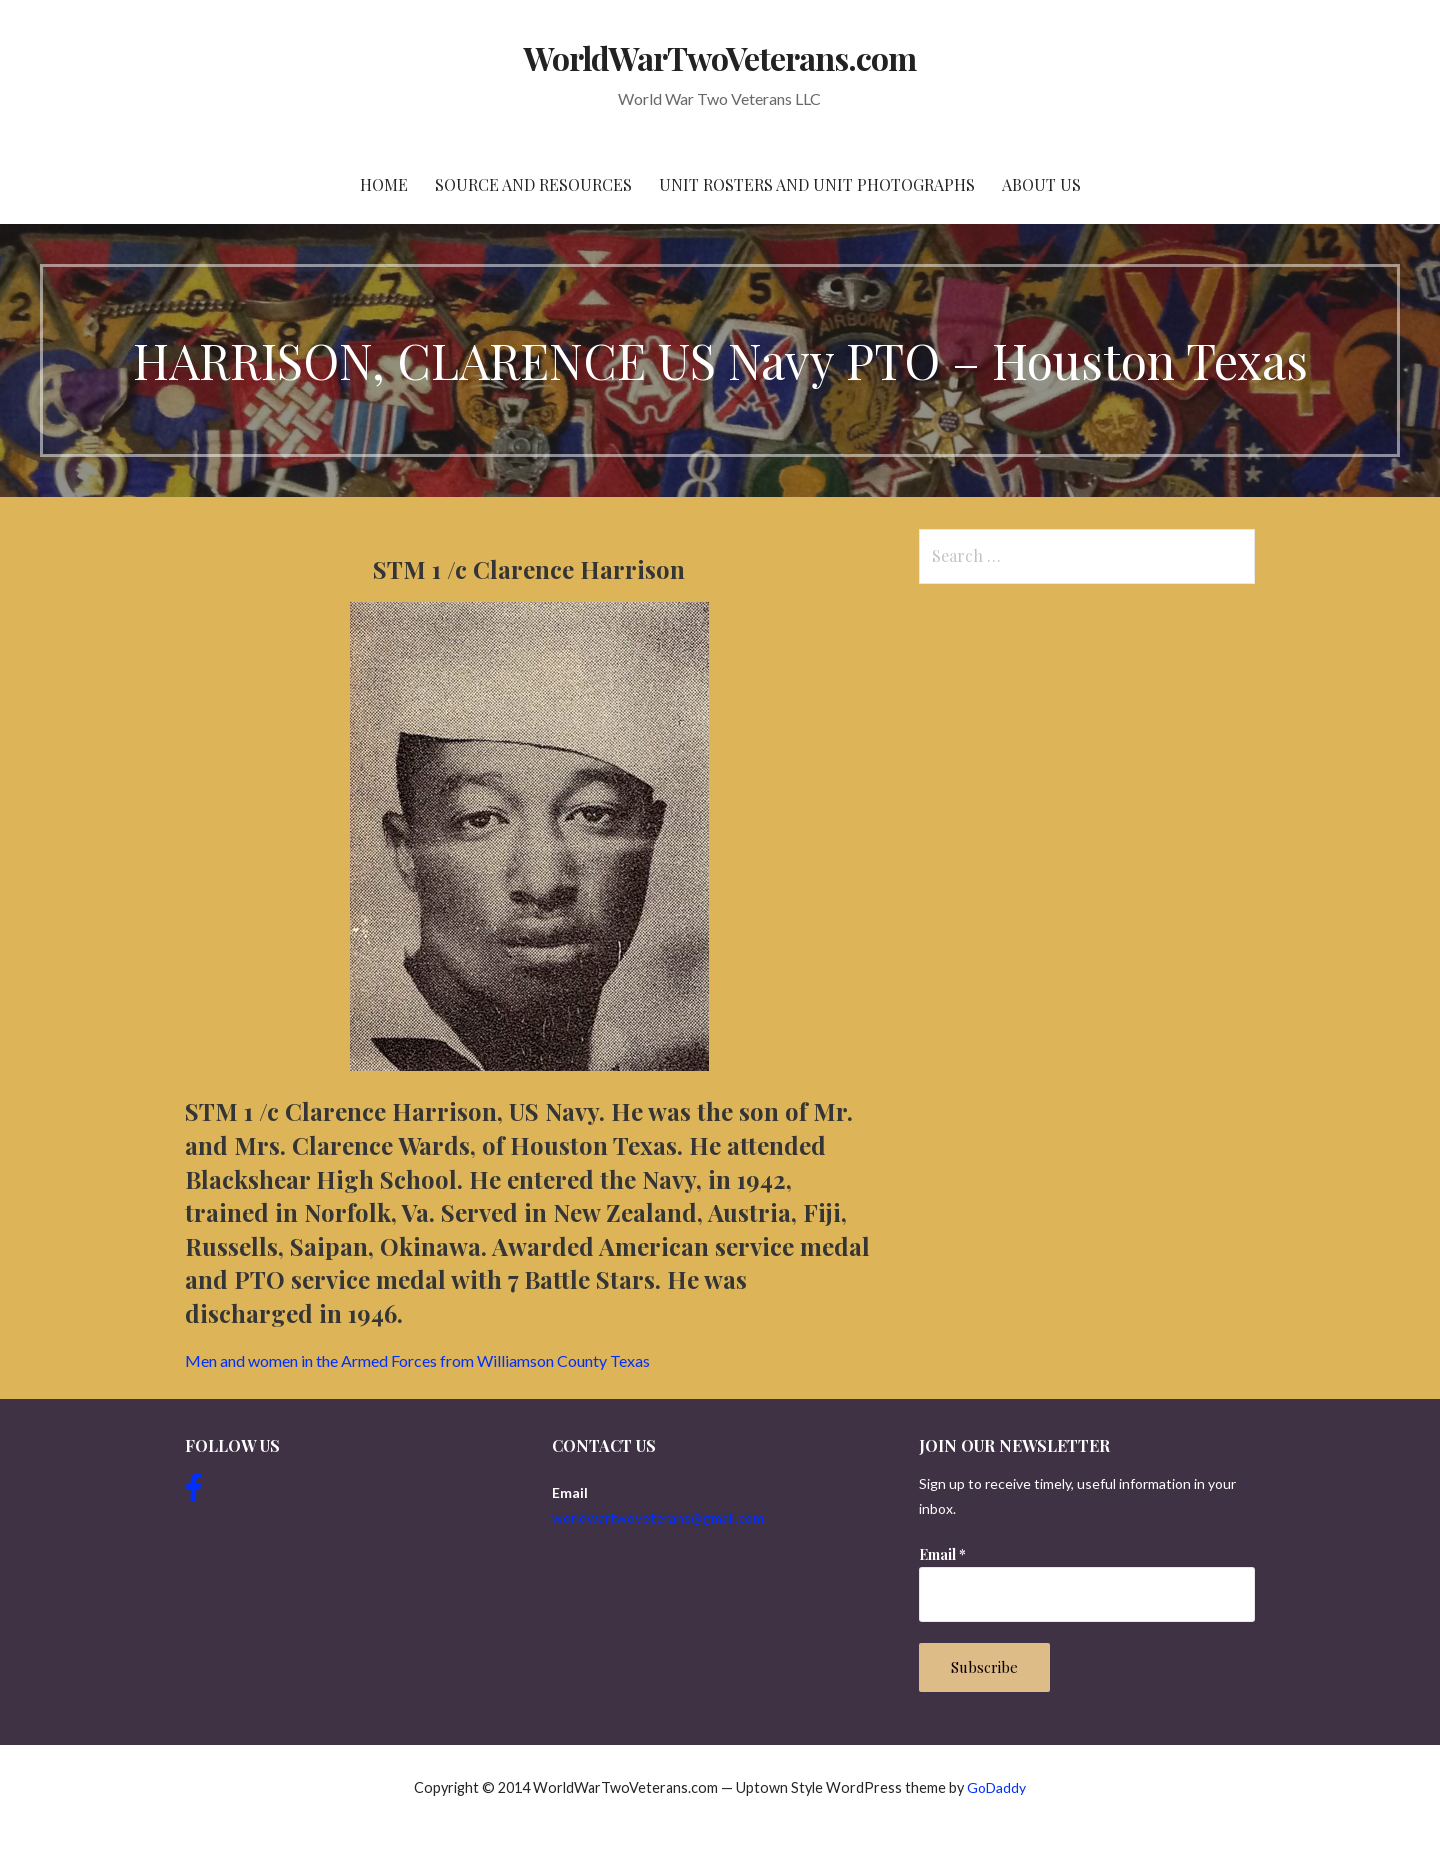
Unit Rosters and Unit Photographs (817, 184)
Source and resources (533, 184)
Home (384, 184)
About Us (1041, 184)
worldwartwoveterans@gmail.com (658, 1517)
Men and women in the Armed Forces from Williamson (417, 1360)
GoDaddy (996, 1787)
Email (942, 1554)
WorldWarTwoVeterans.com (720, 57)
